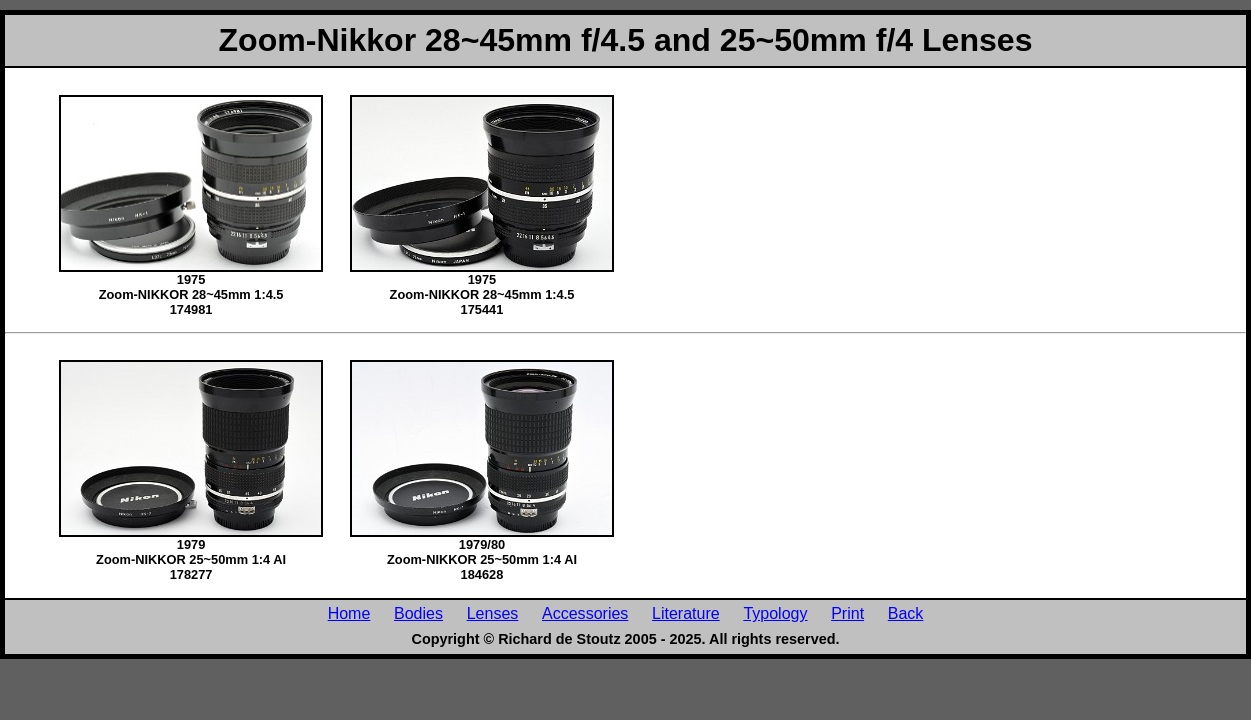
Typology (775, 613)
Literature (686, 613)
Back (906, 613)
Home (349, 613)
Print (847, 613)
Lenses (493, 613)
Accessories (585, 613)
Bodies (418, 613)
